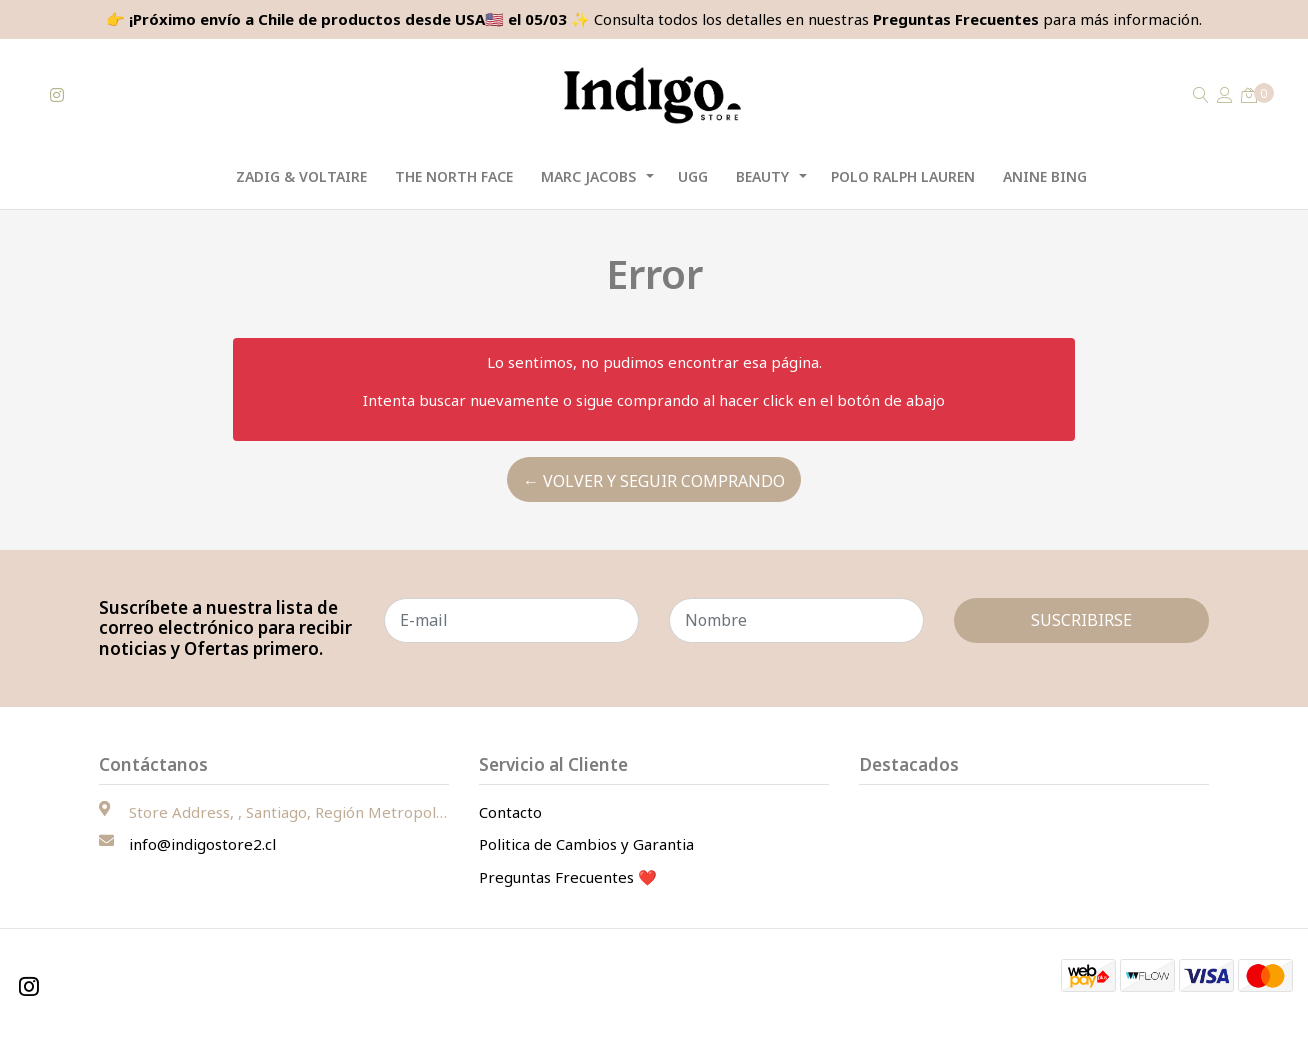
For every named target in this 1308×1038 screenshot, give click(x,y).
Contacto (510, 812)
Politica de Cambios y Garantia (586, 844)
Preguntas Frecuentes (956, 19)
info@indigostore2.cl (202, 844)
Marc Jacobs (588, 176)
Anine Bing (1045, 176)
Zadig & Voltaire (301, 176)
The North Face (454, 176)
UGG (693, 176)
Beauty (762, 176)
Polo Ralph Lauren (903, 176)
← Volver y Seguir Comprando (654, 481)
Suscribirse (1081, 620)
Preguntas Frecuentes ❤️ (568, 877)
